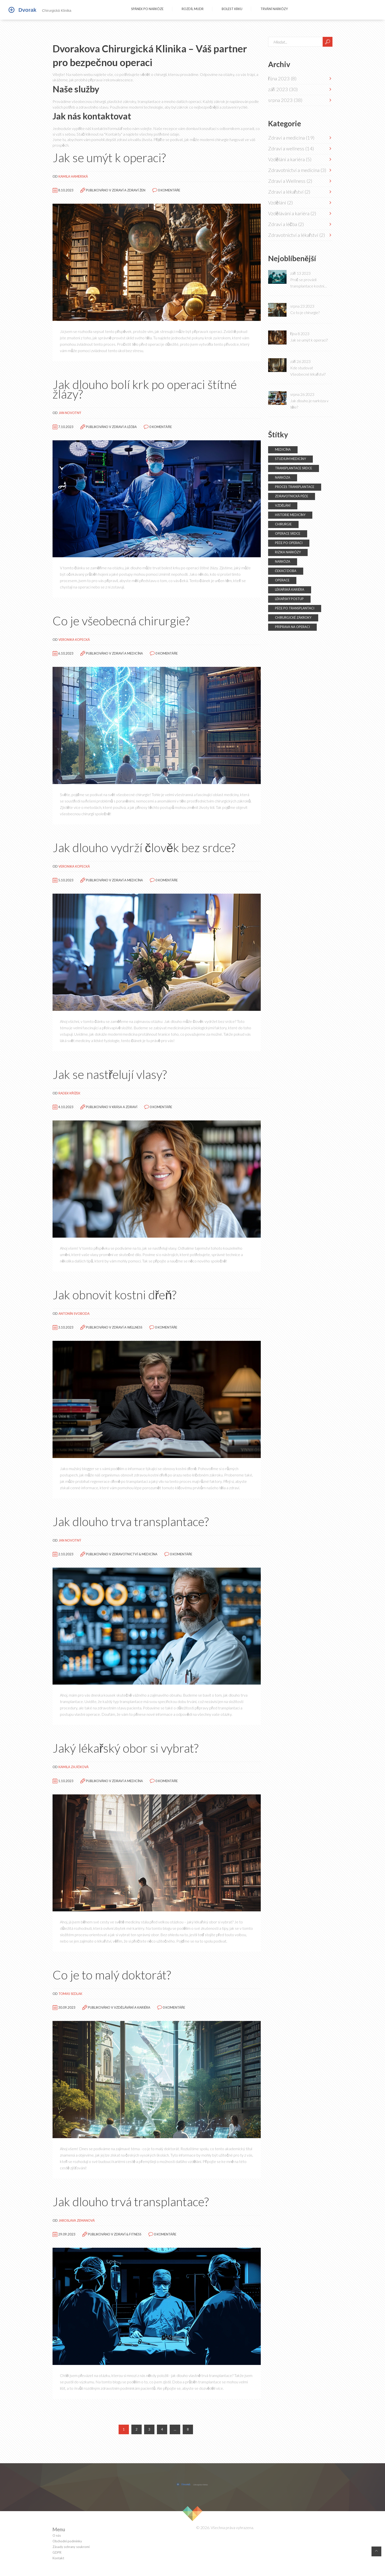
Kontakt (58, 2560)
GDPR (57, 2555)
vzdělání (283, 505)
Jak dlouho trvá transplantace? (132, 2204)
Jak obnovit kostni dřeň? (115, 1296)
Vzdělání (280, 202)
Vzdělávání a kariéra (132, 2010)
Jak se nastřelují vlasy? (110, 1075)
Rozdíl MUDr (193, 9)
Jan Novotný (69, 413)
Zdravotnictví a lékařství (296, 234)
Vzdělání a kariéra (290, 159)
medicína (283, 449)
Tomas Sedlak (70, 1996)
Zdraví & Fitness (127, 2237)
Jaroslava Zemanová (76, 2223)
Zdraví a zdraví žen (128, 190)
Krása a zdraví (124, 1108)
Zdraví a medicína (127, 654)
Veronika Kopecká (74, 641)
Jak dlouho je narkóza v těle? (309, 403)
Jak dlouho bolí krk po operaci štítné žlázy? (145, 390)
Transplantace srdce (293, 468)
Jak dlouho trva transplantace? (132, 1523)
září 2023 (283, 89)
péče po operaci (288, 543)
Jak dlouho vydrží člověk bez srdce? (145, 848)
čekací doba (285, 571)
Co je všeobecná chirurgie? (122, 622)
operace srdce (287, 533)
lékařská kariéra (289, 589)
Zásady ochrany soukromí (71, 2549)
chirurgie (283, 524)
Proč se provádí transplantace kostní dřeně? (307, 283)
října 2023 (282, 78)
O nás (57, 2538)
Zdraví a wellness (127, 1329)
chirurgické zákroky (293, 617)
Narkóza (282, 561)
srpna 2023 (285, 100)
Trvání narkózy (274, 9)
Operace (282, 580)
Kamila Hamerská (73, 177)
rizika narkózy (288, 552)
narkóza (282, 477)
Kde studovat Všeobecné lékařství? (308, 370)
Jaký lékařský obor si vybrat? (126, 1750)
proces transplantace (294, 487)
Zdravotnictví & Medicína (134, 1556)
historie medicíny (290, 515)
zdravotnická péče (291, 496)
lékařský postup (289, 599)
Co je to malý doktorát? (112, 1977)
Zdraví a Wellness (290, 180)
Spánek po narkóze (147, 9)
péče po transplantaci (294, 608)
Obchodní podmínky (67, 2544)
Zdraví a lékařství (289, 191)
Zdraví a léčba (124, 427)
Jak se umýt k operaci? (110, 158)
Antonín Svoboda (74, 1315)
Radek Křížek (69, 1094)
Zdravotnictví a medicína (297, 170)
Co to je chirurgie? (305, 312)
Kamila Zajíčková (73, 1769)
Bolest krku (232, 9)
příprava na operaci (292, 627)
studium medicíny (290, 459)
